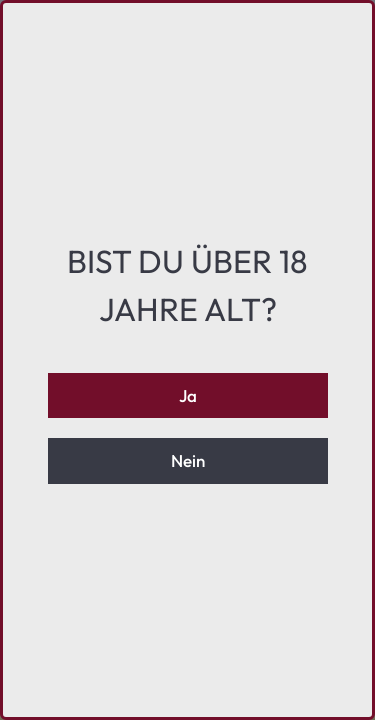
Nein (188, 460)
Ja (188, 395)
